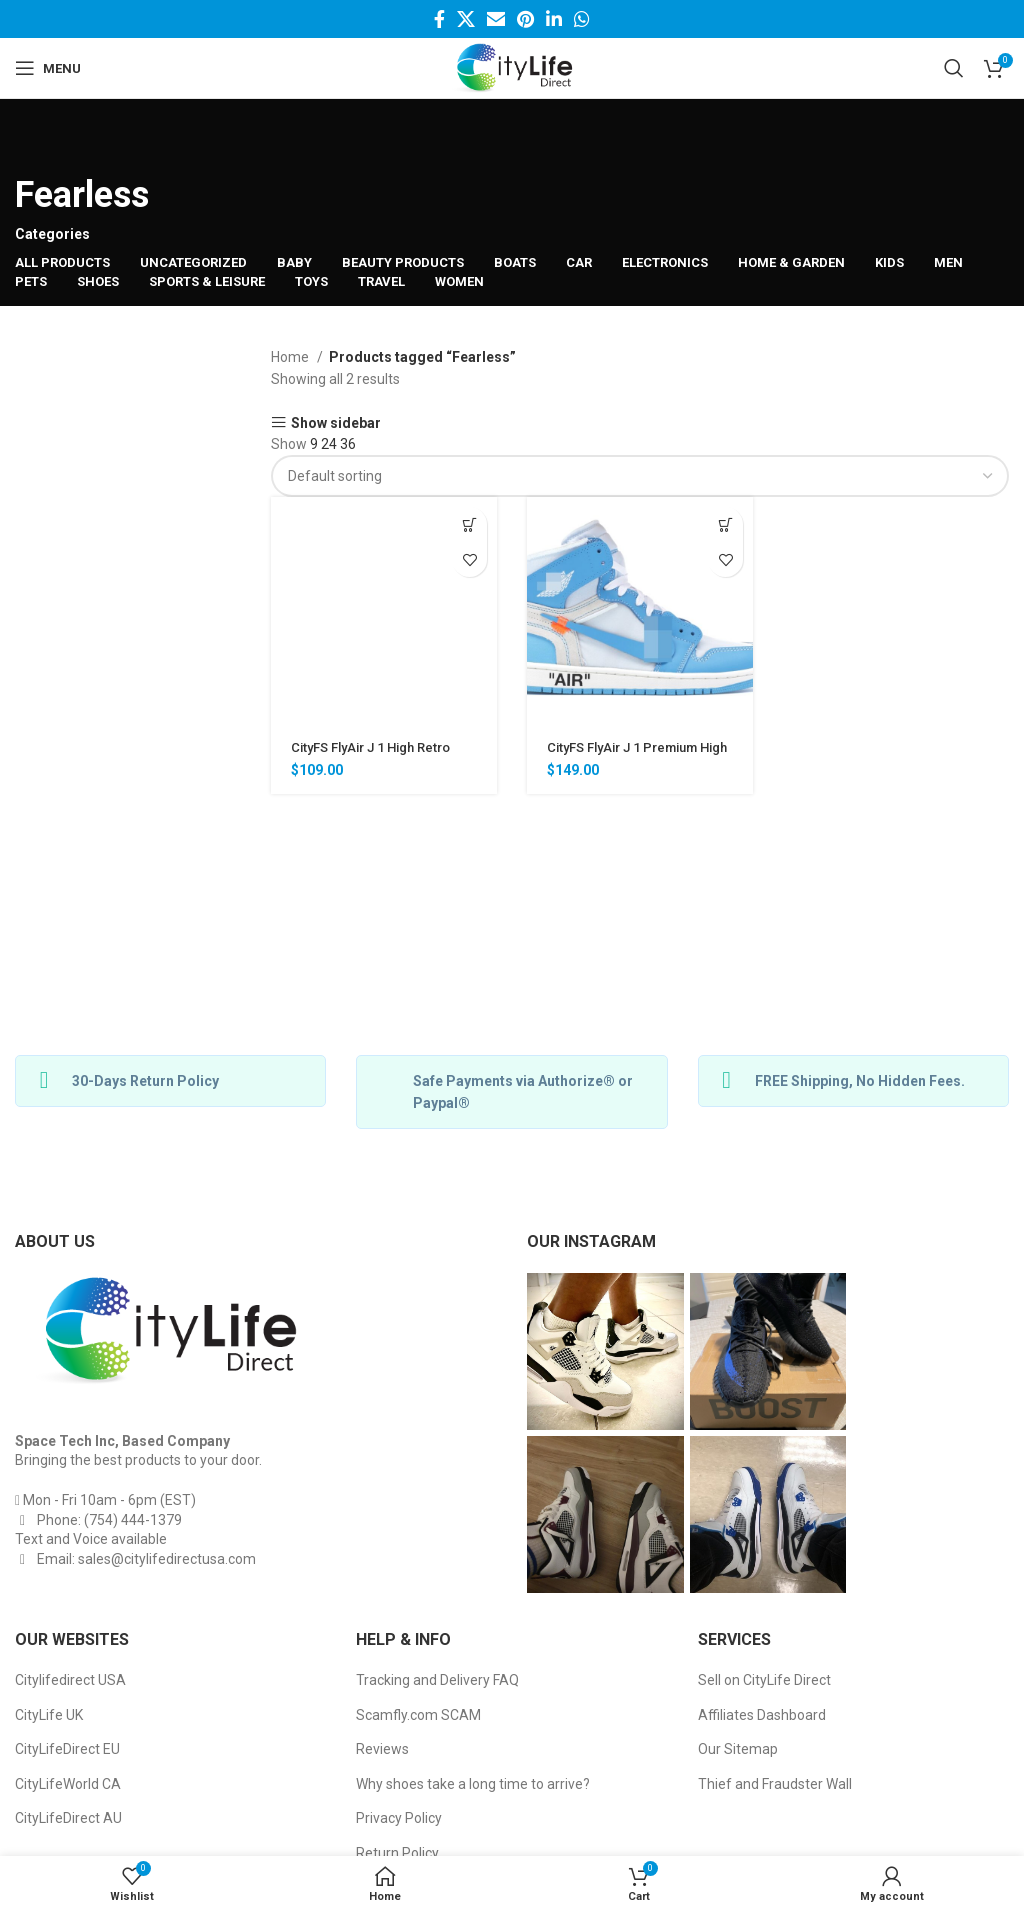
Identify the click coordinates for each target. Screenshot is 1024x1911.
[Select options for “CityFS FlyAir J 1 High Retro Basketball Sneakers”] (469, 524)
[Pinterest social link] (525, 19)
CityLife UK (49, 1715)
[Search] (954, 68)
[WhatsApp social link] (582, 19)
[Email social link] (496, 19)
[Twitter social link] (466, 19)
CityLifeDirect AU (68, 1818)
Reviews (382, 1749)
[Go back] (40, 139)
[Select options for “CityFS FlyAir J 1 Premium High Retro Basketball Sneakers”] (725, 524)
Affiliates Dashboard (762, 1715)
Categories (52, 234)
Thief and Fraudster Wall (775, 1784)
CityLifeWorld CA (68, 1784)
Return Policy (397, 1853)
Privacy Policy (399, 1818)
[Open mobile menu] (48, 68)
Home (291, 357)
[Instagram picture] (605, 1351)
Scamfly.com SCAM (418, 1715)
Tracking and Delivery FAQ (437, 1680)
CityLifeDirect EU (67, 1749)
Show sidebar (336, 422)
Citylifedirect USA (70, 1680)
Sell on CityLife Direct (764, 1680)
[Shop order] (640, 476)
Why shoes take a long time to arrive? (473, 1784)
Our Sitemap (738, 1749)
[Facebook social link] (439, 19)
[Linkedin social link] (554, 19)
